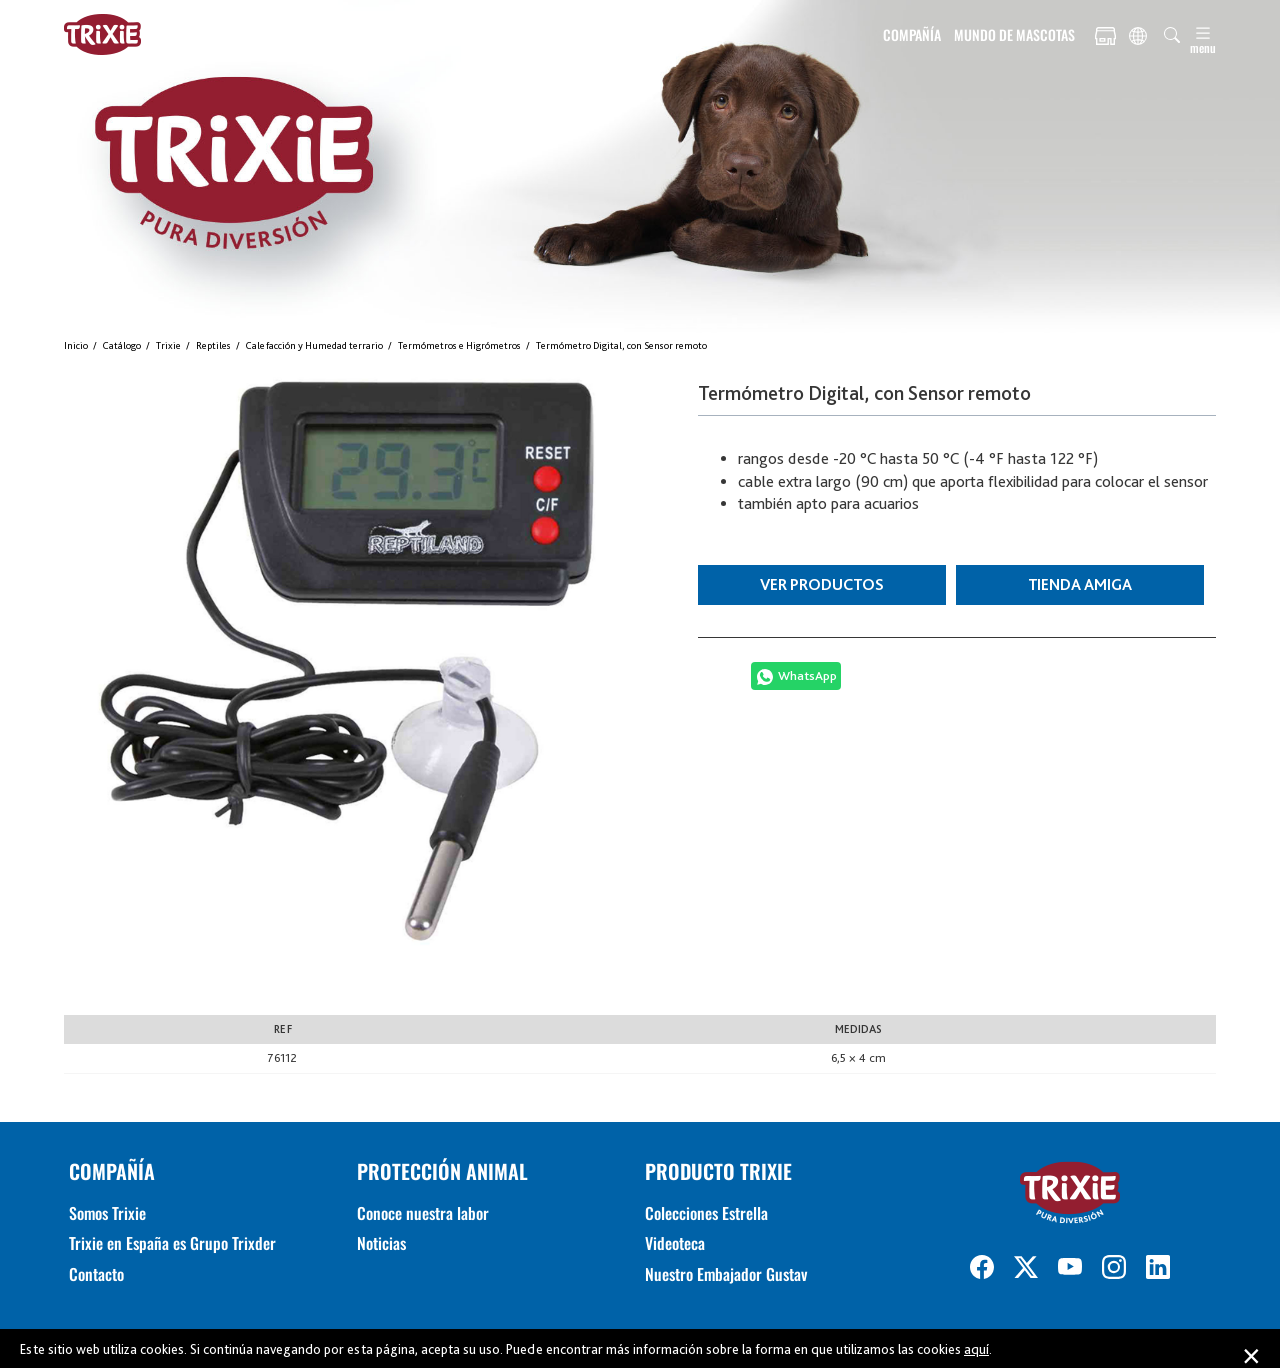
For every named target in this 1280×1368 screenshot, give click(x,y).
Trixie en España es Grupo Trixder (172, 1243)
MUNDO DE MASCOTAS (1014, 34)
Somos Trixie (107, 1213)
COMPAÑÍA (912, 34)
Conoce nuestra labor (423, 1213)
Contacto (96, 1274)
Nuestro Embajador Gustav (726, 1274)
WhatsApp (807, 675)
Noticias (381, 1243)
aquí (976, 1349)
